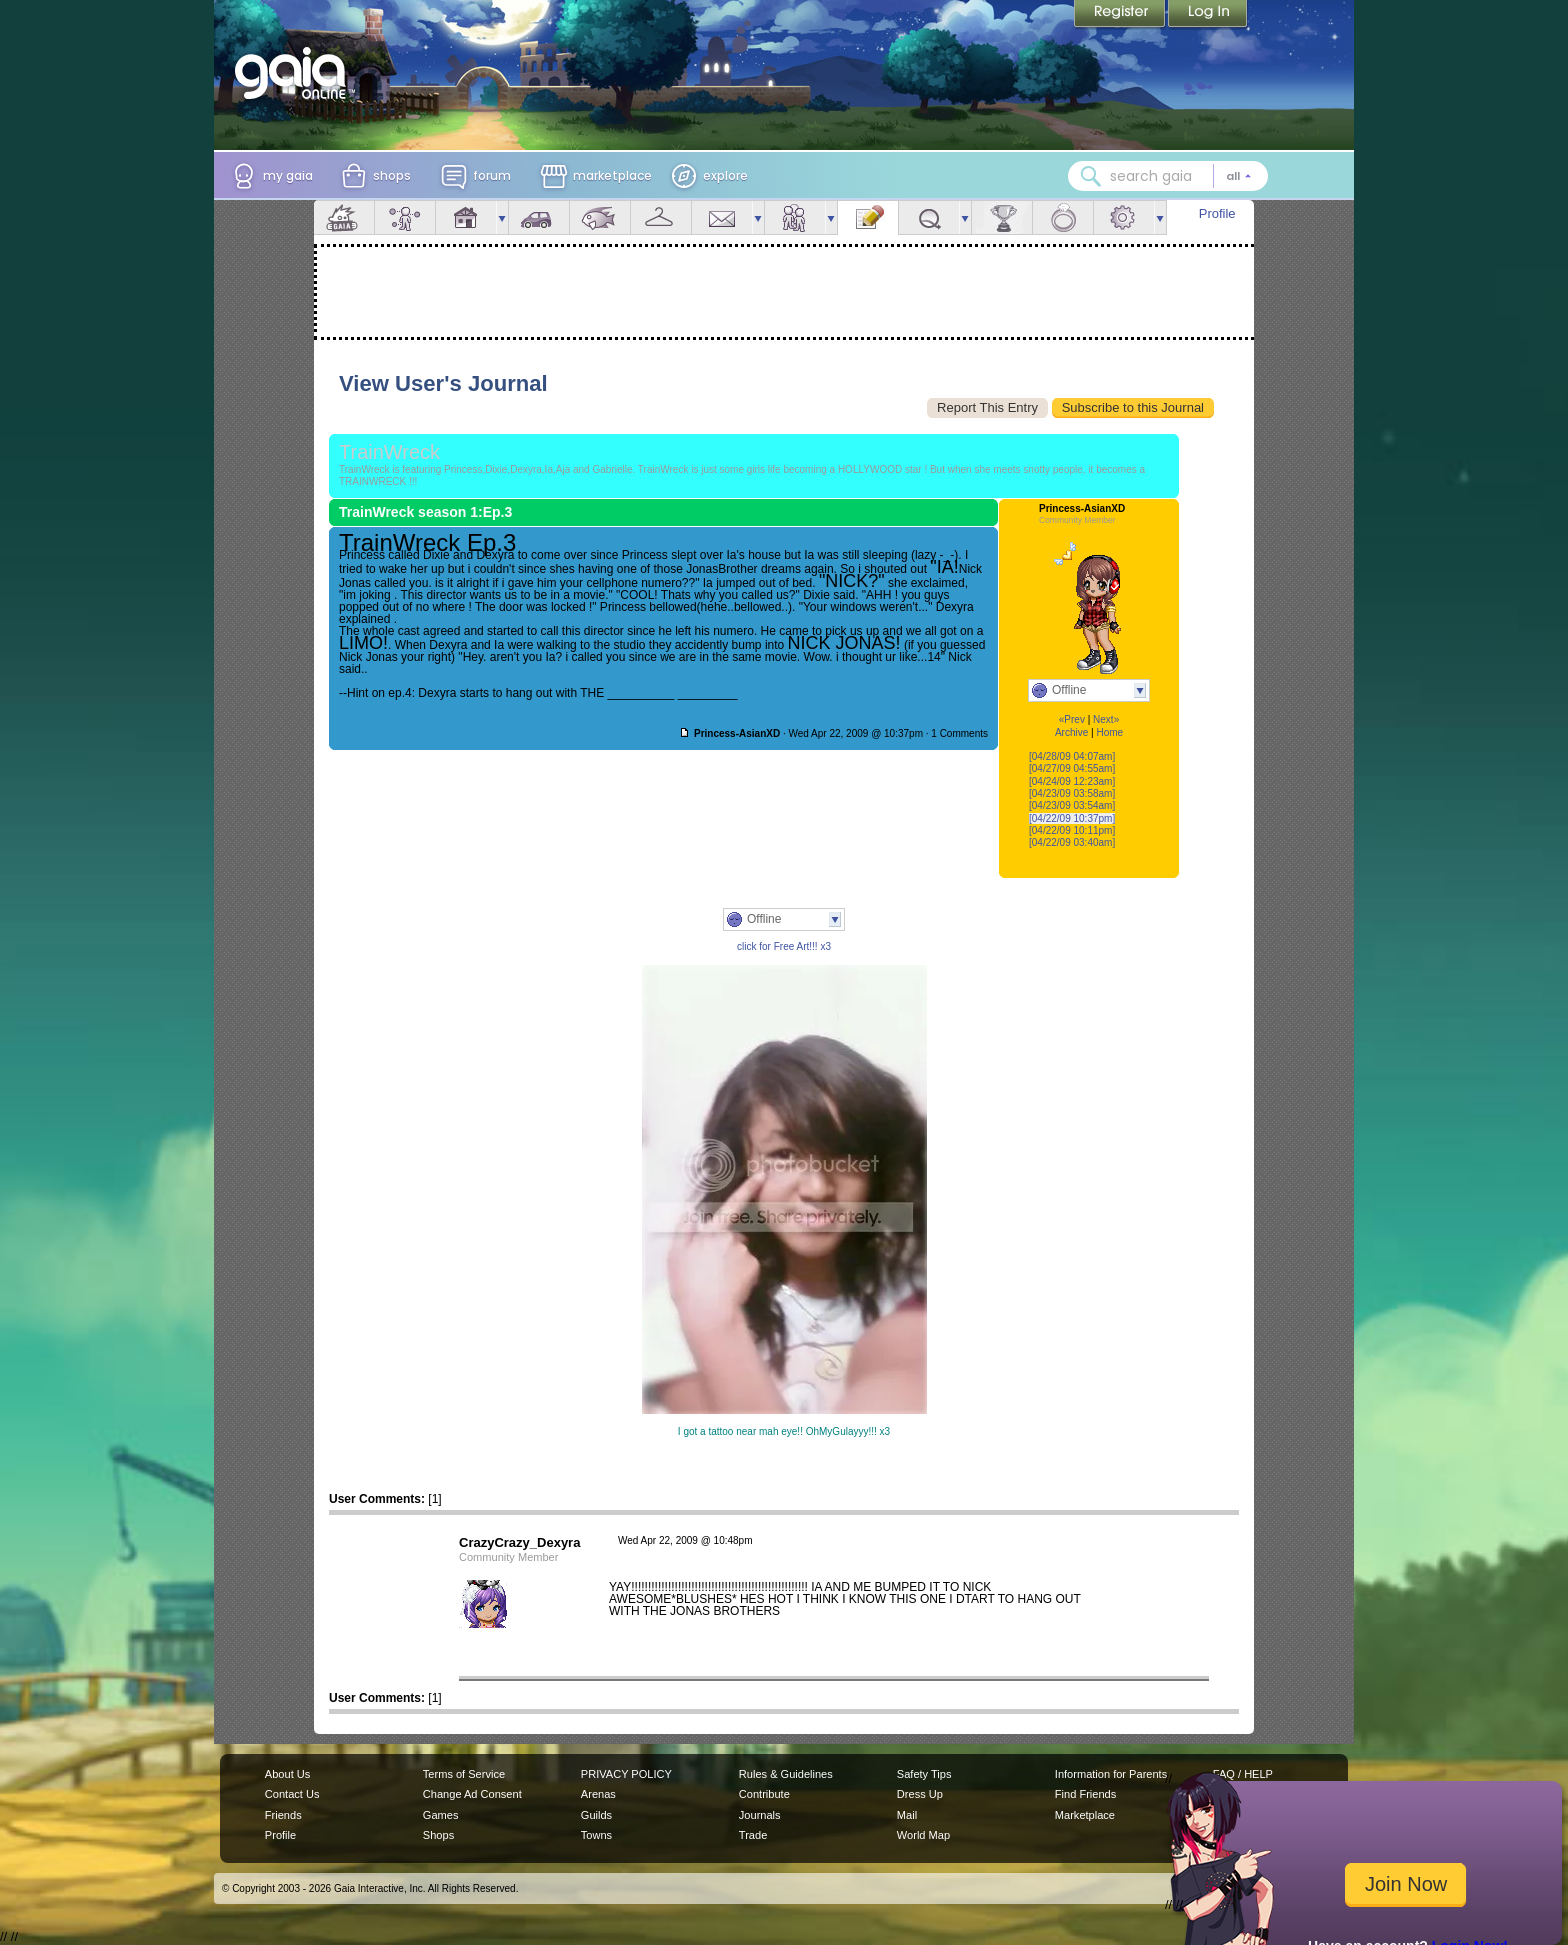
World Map (923, 1835)
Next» (1106, 719)
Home (1109, 732)
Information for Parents (1111, 1774)
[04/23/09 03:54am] (1072, 805)
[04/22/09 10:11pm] (1072, 830)
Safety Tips (924, 1774)
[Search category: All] (1239, 176)
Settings (1124, 217)
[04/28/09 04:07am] (1072, 756)
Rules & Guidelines (786, 1774)
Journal (868, 217)
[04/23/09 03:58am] (1072, 793)
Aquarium (600, 217)
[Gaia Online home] (295, 73)
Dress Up (920, 1794)
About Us (287, 1774)
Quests (929, 217)
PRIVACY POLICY (626, 1774)
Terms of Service (464, 1774)
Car (539, 217)
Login (1208, 15)
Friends (795, 217)
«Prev (1072, 719)
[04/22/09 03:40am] (1072, 842)
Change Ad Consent (472, 1794)
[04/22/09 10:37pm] (1072, 818)
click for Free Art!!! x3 (784, 946)
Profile (1217, 213)
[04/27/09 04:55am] (1072, 768)
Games (441, 1815)
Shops (438, 1835)
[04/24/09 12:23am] (1072, 781)
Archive (1071, 732)
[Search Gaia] (1091, 176)
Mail (722, 217)
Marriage (1063, 217)
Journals (760, 1815)
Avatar (405, 217)
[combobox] (1168, 176)
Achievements (1002, 217)
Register (1121, 15)
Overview (344, 217)
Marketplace (1085, 1815)
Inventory (661, 217)
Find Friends (1085, 1794)
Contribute (764, 1794)
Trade (753, 1835)
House (466, 217)
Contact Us (292, 1794)
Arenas (598, 1794)
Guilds (596, 1815)
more (502, 217)
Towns (596, 1835)
